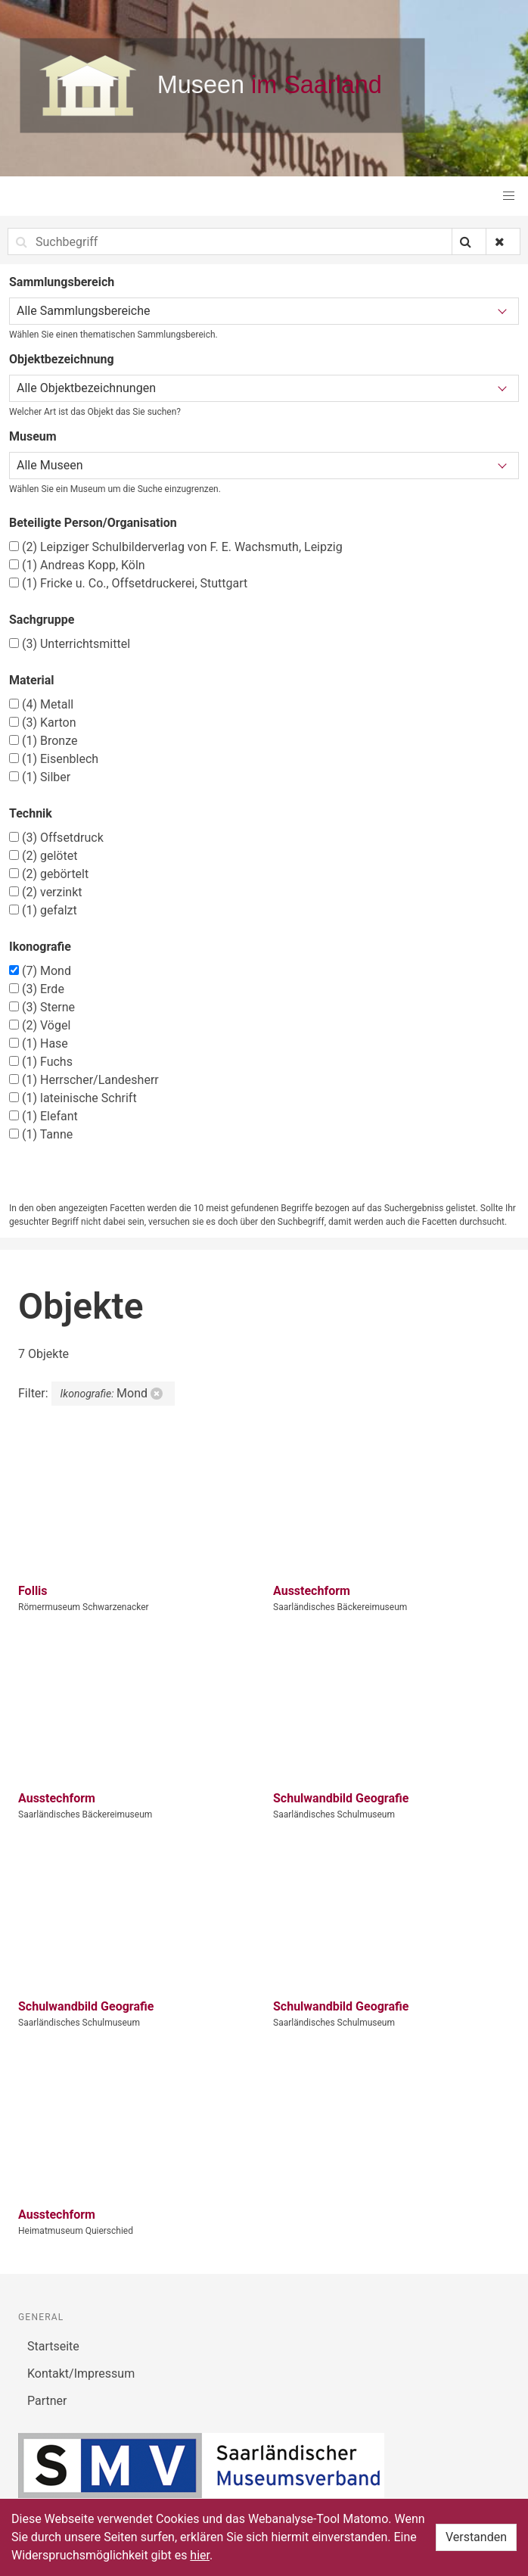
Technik (30, 813)
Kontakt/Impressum (81, 2373)
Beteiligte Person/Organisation (93, 523)
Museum (33, 436)
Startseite (53, 2346)
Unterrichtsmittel (69, 644)
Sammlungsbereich (61, 282)
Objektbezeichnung (61, 359)
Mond (40, 971)
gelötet (43, 856)
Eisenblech (53, 759)
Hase (38, 1043)
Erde (36, 989)
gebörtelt (49, 874)
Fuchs (41, 1061)
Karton (42, 722)
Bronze (43, 741)
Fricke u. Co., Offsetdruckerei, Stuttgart (128, 583)
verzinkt (45, 892)
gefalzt (43, 910)
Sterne (42, 1007)
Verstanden (476, 2537)
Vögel (39, 1025)
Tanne (41, 1134)
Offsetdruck (56, 837)
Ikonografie (40, 946)
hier (200, 2555)
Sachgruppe (41, 619)
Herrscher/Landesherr (84, 1080)
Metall (41, 704)
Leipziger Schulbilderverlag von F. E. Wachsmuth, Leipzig (176, 547)
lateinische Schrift (73, 1098)
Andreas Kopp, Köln (77, 565)
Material (31, 680)
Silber (39, 777)
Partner (47, 2401)
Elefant (43, 1116)
